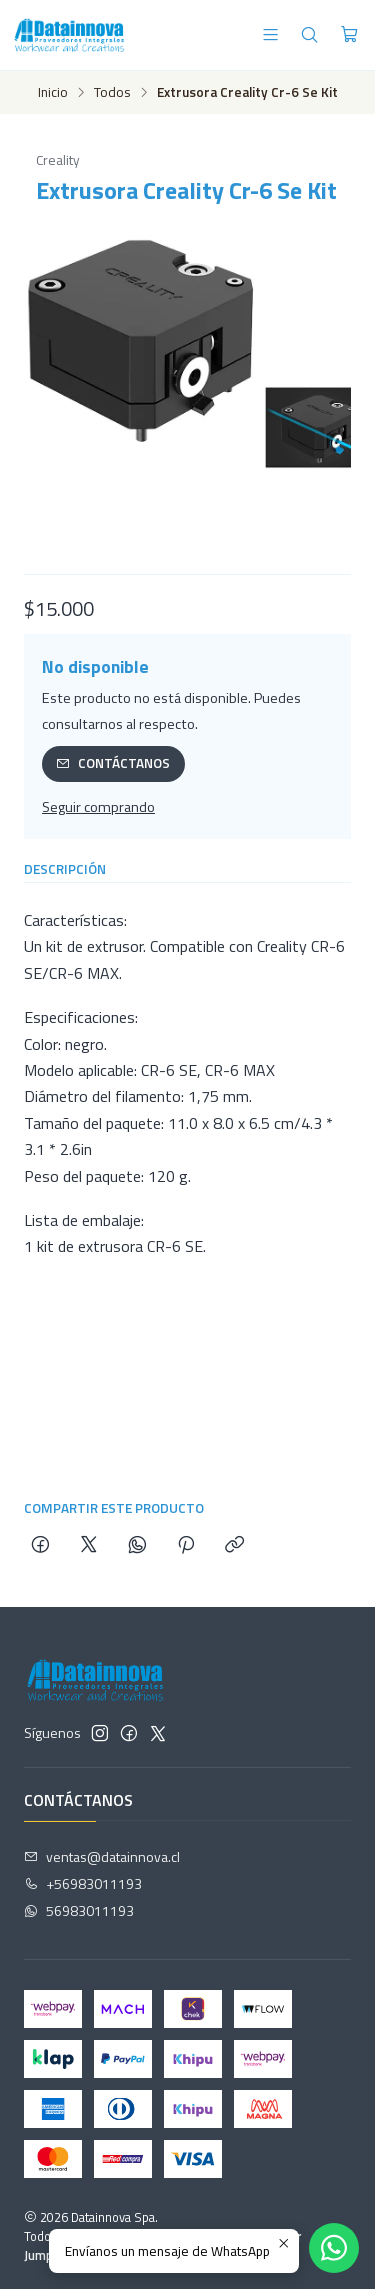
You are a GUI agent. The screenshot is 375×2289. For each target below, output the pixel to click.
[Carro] (349, 34)
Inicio (53, 93)
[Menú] (270, 34)
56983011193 (79, 1910)
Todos (112, 93)
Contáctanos (113, 763)
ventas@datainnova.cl (102, 1856)
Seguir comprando (98, 807)
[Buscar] (309, 34)
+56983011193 (83, 1883)
